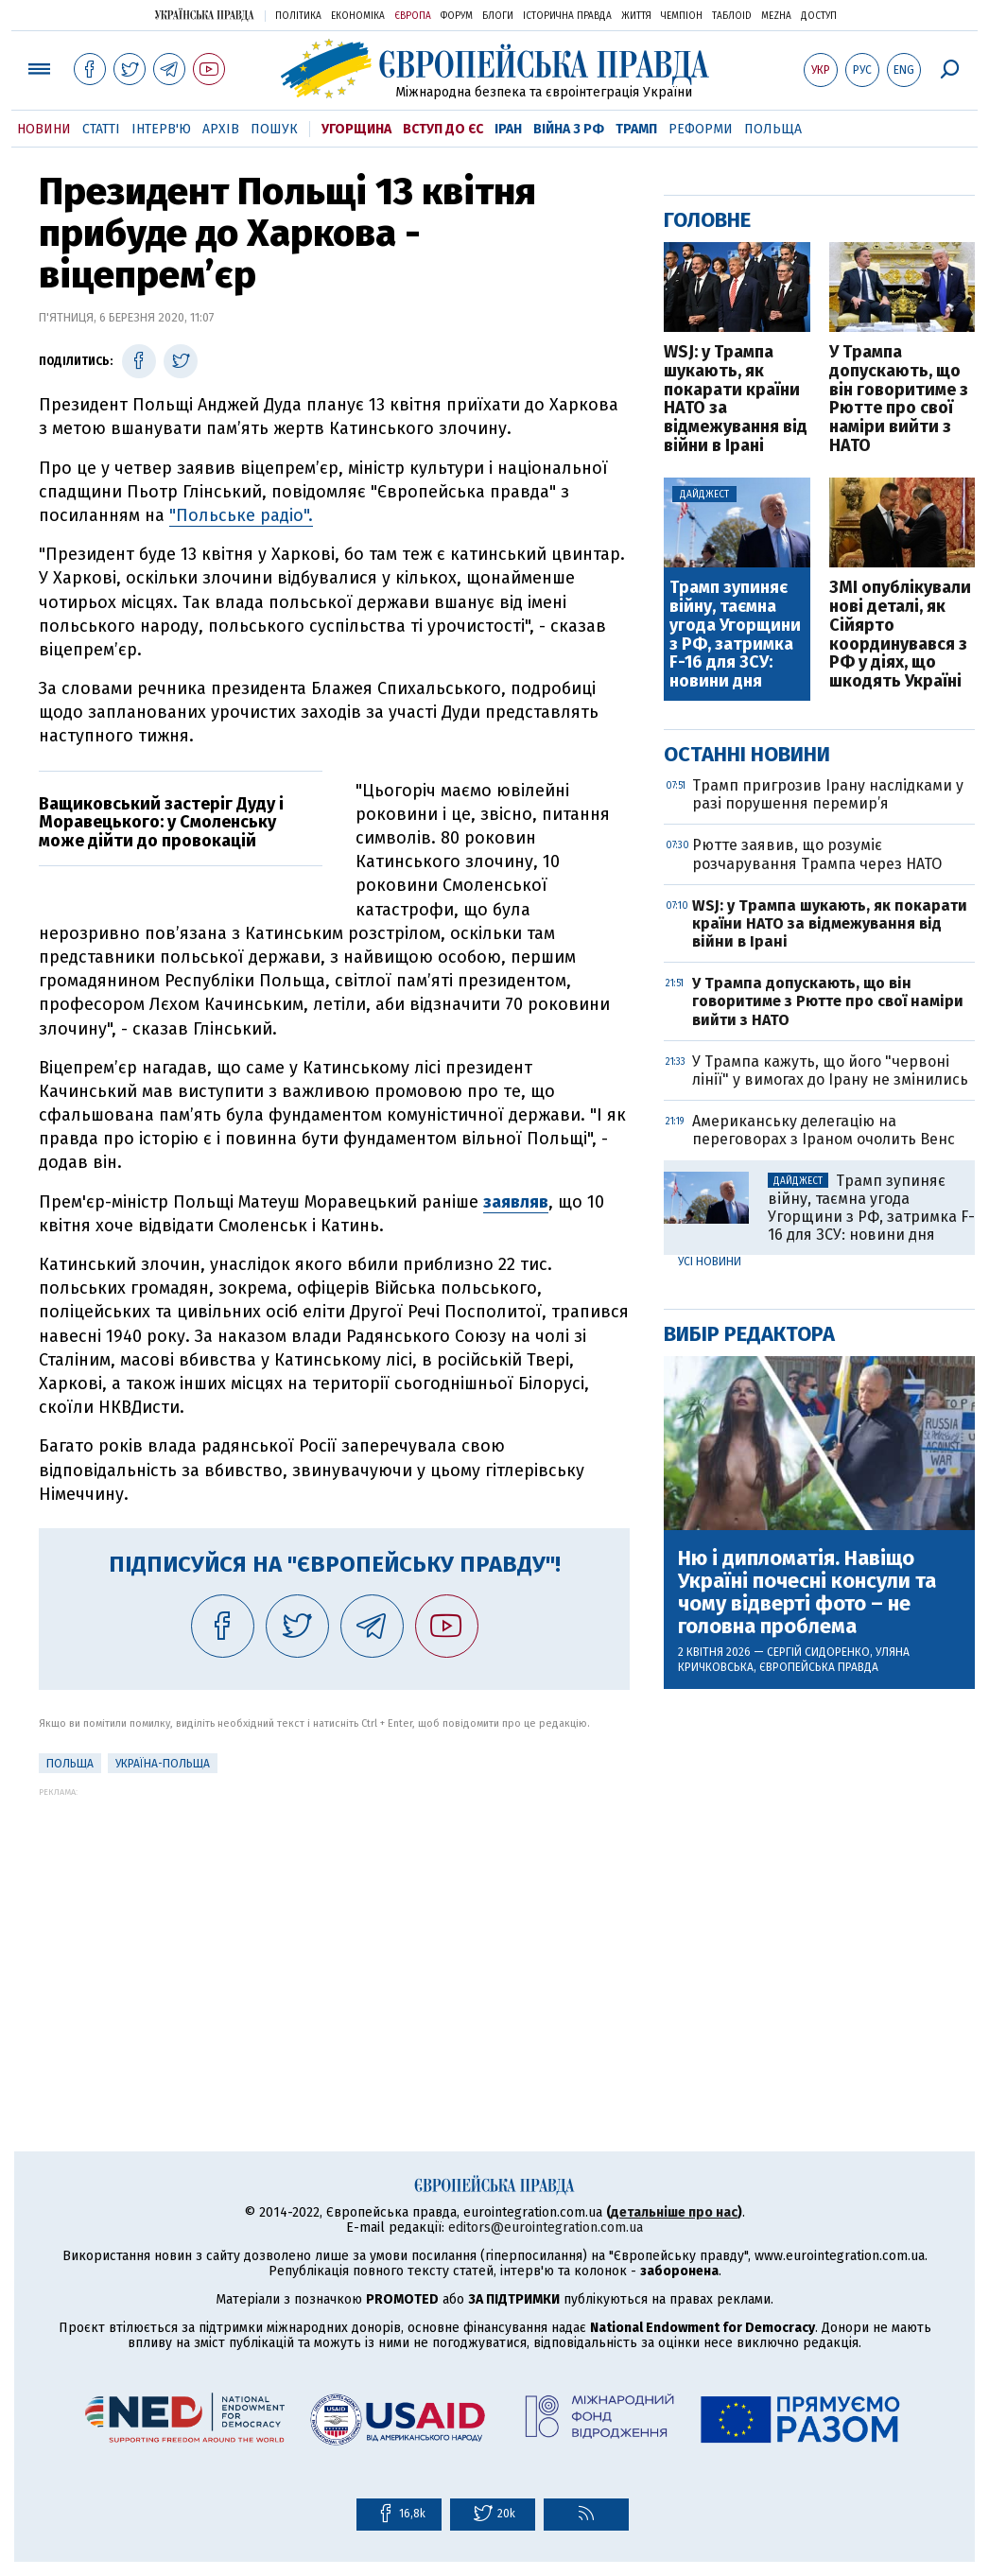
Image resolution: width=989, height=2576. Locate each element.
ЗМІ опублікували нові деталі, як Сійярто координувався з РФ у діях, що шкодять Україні (900, 635)
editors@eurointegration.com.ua (545, 2227)
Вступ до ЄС (443, 129)
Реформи (700, 129)
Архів (220, 129)
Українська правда (204, 15)
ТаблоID (732, 16)
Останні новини (747, 754)
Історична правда (567, 16)
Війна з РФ (568, 129)
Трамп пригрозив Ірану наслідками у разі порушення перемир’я (827, 794)
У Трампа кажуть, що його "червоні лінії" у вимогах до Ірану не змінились (830, 1070)
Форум (457, 16)
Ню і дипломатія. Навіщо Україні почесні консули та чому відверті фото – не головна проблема (807, 1593)
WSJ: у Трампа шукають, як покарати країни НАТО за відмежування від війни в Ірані (735, 399)
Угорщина (356, 129)
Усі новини (709, 1261)
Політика (298, 16)
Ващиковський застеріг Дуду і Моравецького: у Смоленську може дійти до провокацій (161, 822)
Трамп (636, 129)
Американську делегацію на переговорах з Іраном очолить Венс (823, 1130)
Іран (508, 129)
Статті (101, 129)
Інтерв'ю (161, 129)
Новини (44, 129)
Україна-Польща (162, 1763)
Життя (636, 16)
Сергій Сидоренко (818, 1652)
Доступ (819, 16)
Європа (412, 16)
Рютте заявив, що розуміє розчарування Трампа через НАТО (817, 854)
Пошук (274, 129)
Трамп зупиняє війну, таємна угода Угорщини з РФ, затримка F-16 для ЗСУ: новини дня (735, 635)
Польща (773, 129)
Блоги (497, 16)
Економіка (358, 16)
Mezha (776, 16)
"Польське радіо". (241, 515)
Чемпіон (682, 16)
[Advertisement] (334, 1929)
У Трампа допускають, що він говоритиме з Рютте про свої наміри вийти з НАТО (898, 399)
